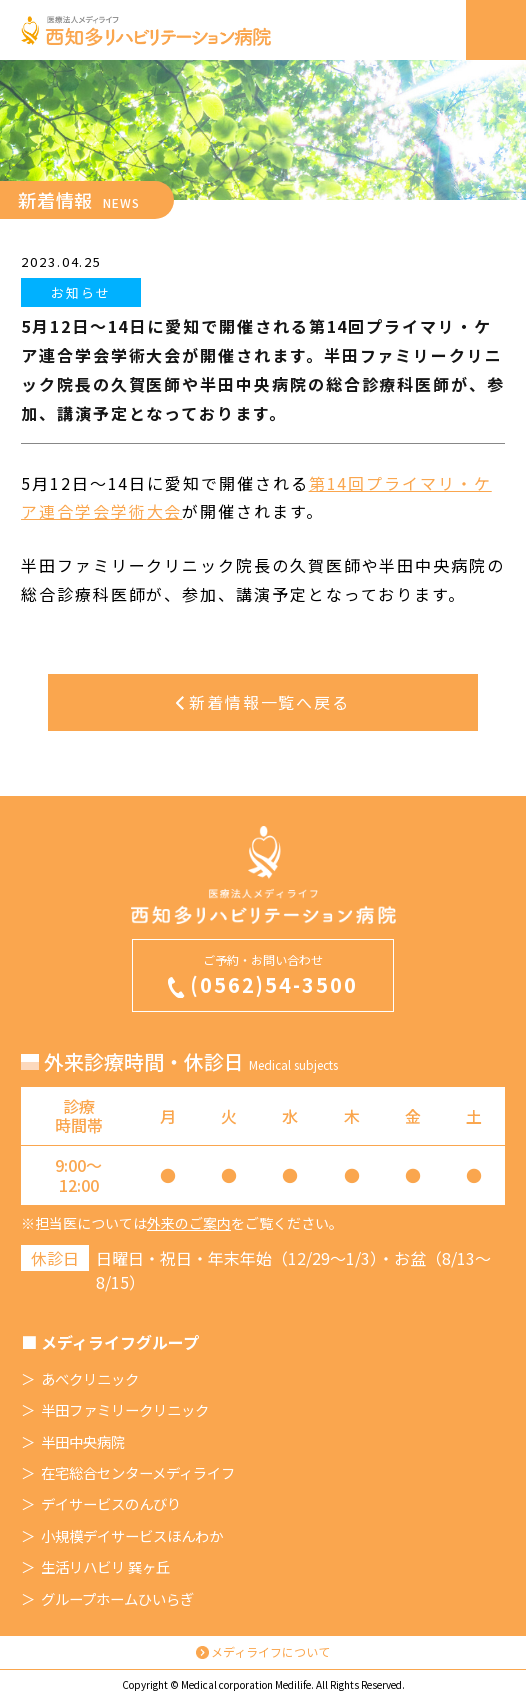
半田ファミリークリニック (125, 1410)
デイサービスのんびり (111, 1504)
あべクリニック (90, 1379)
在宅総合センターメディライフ (138, 1473)
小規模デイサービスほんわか (132, 1536)
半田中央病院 (83, 1442)
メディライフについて (270, 1651)
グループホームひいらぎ (117, 1599)
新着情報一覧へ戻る (263, 702)
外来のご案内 (189, 1223)
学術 (129, 511)
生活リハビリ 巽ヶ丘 (105, 1567)
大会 (165, 511)
